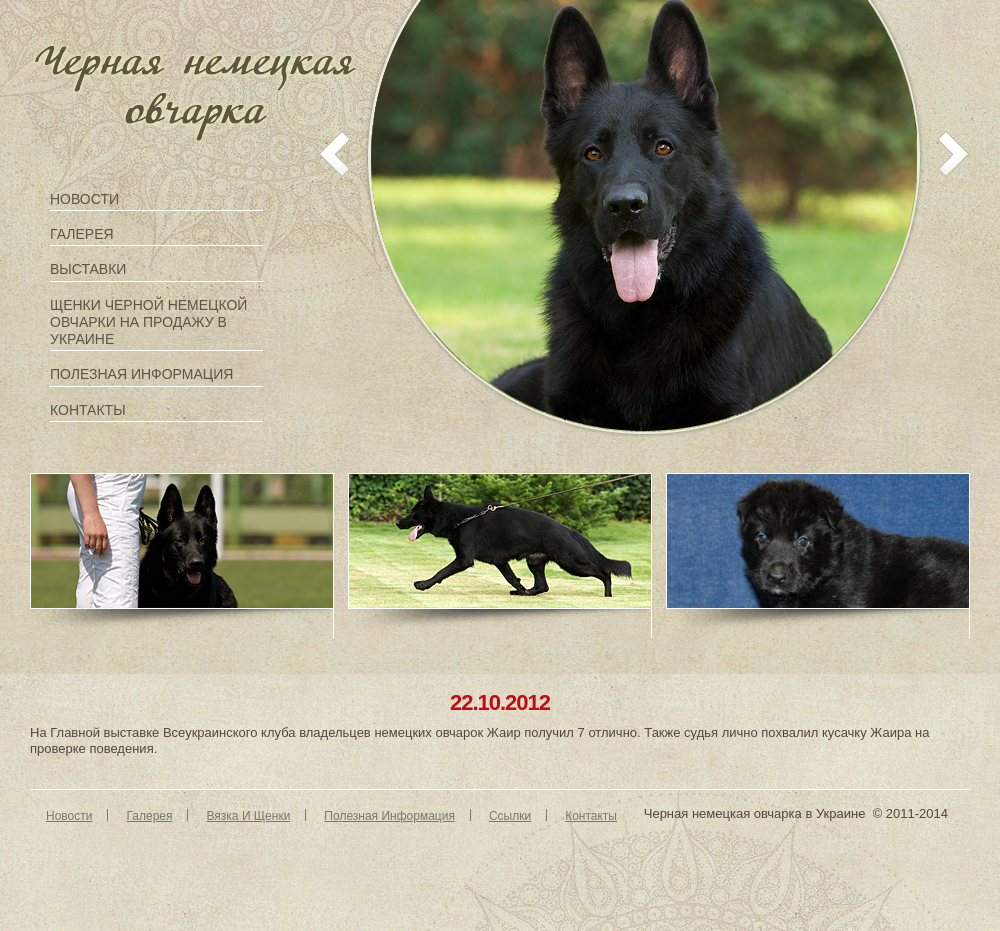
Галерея (82, 234)
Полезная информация (141, 374)
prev (334, 154)
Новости (84, 199)
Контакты (88, 410)
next (953, 154)
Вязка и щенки (248, 816)
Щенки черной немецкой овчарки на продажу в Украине (148, 322)
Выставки (88, 269)
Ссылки (510, 816)
